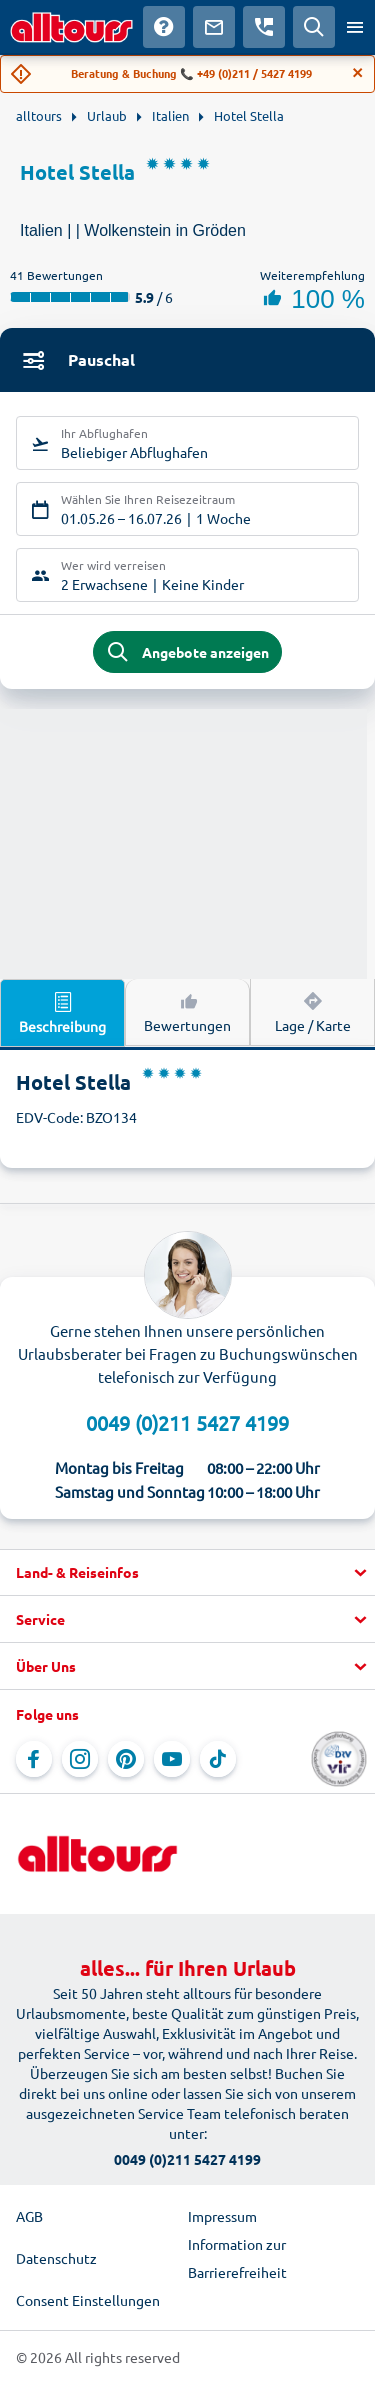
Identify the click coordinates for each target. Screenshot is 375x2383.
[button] (187, 1573)
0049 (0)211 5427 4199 (187, 1422)
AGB (29, 2216)
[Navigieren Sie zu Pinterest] (126, 1759)
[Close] (358, 73)
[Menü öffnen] (355, 27)
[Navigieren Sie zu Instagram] (80, 1759)
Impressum (222, 2216)
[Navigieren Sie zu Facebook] (34, 1759)
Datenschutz (56, 2258)
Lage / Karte (313, 1011)
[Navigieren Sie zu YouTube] (172, 1759)
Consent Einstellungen (88, 2300)
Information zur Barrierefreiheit (237, 2258)
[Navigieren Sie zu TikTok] (218, 1759)
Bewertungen (187, 1011)
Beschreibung (62, 1012)
